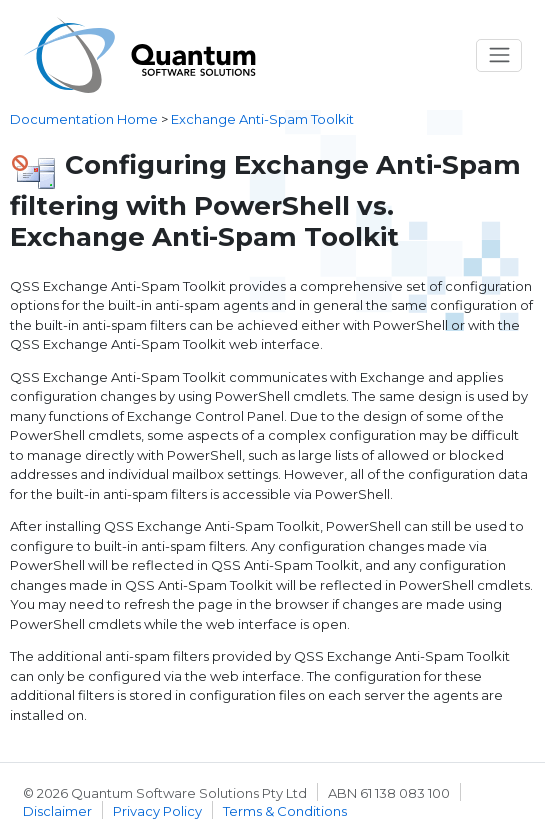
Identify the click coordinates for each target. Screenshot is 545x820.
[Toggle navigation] (499, 55)
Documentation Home (84, 119)
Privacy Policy (157, 811)
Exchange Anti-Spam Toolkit (262, 119)
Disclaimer (57, 811)
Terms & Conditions (285, 811)
